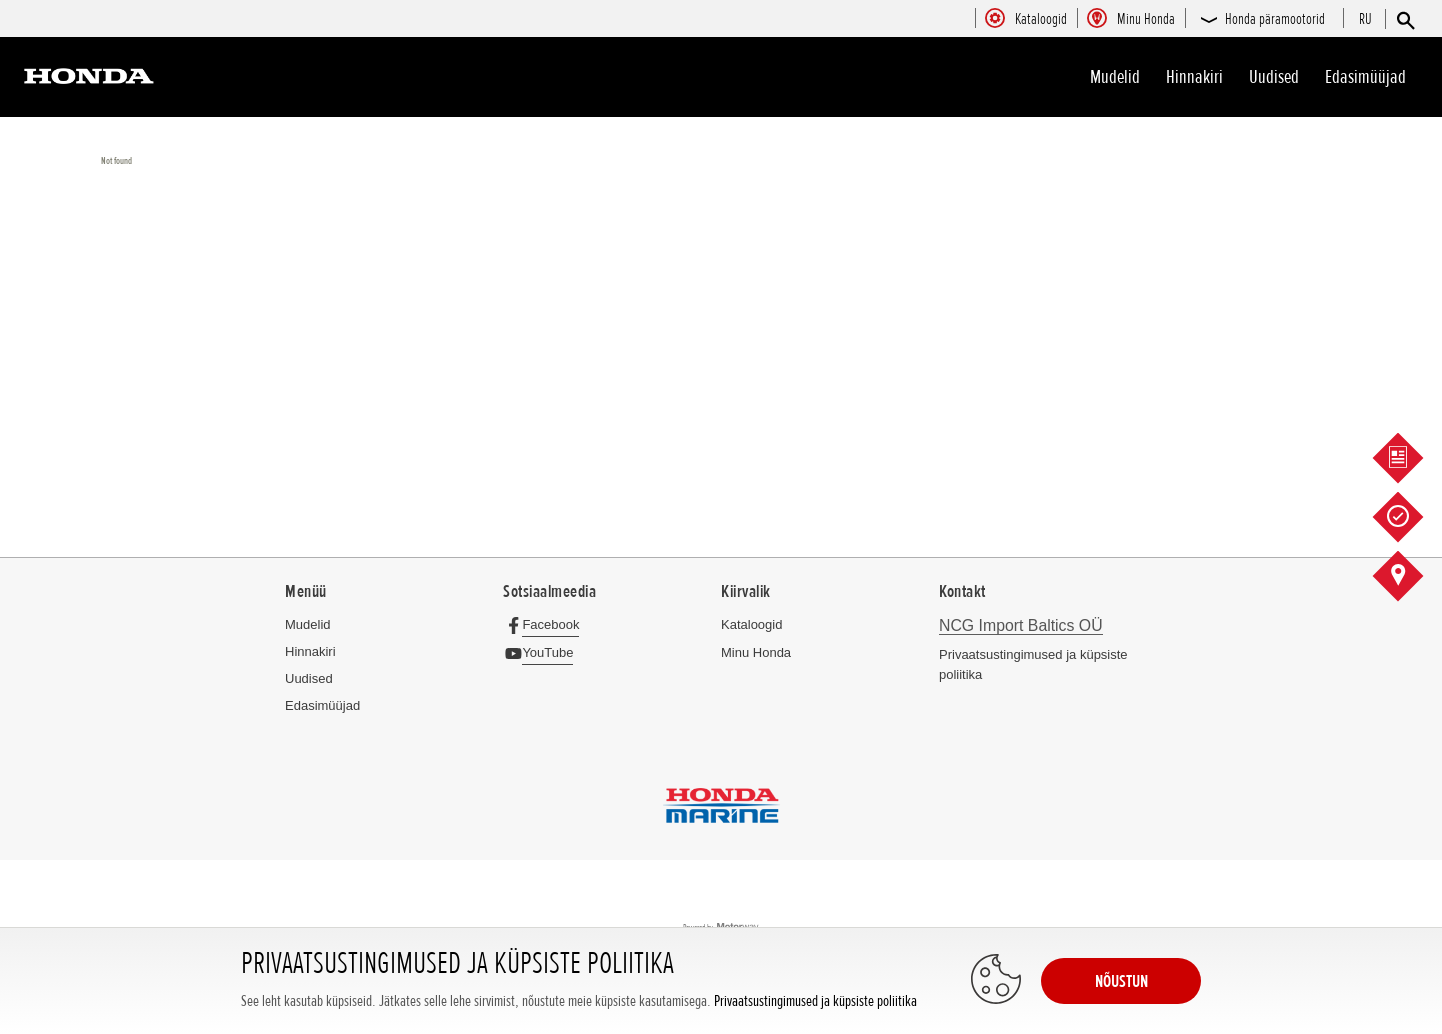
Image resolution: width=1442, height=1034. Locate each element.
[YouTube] (543, 652)
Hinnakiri (1194, 77)
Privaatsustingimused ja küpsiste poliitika (815, 1001)
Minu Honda (756, 652)
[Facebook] (546, 624)
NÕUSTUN (1121, 981)
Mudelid (1115, 77)
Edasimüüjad (1365, 77)
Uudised (1274, 77)
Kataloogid (751, 624)
